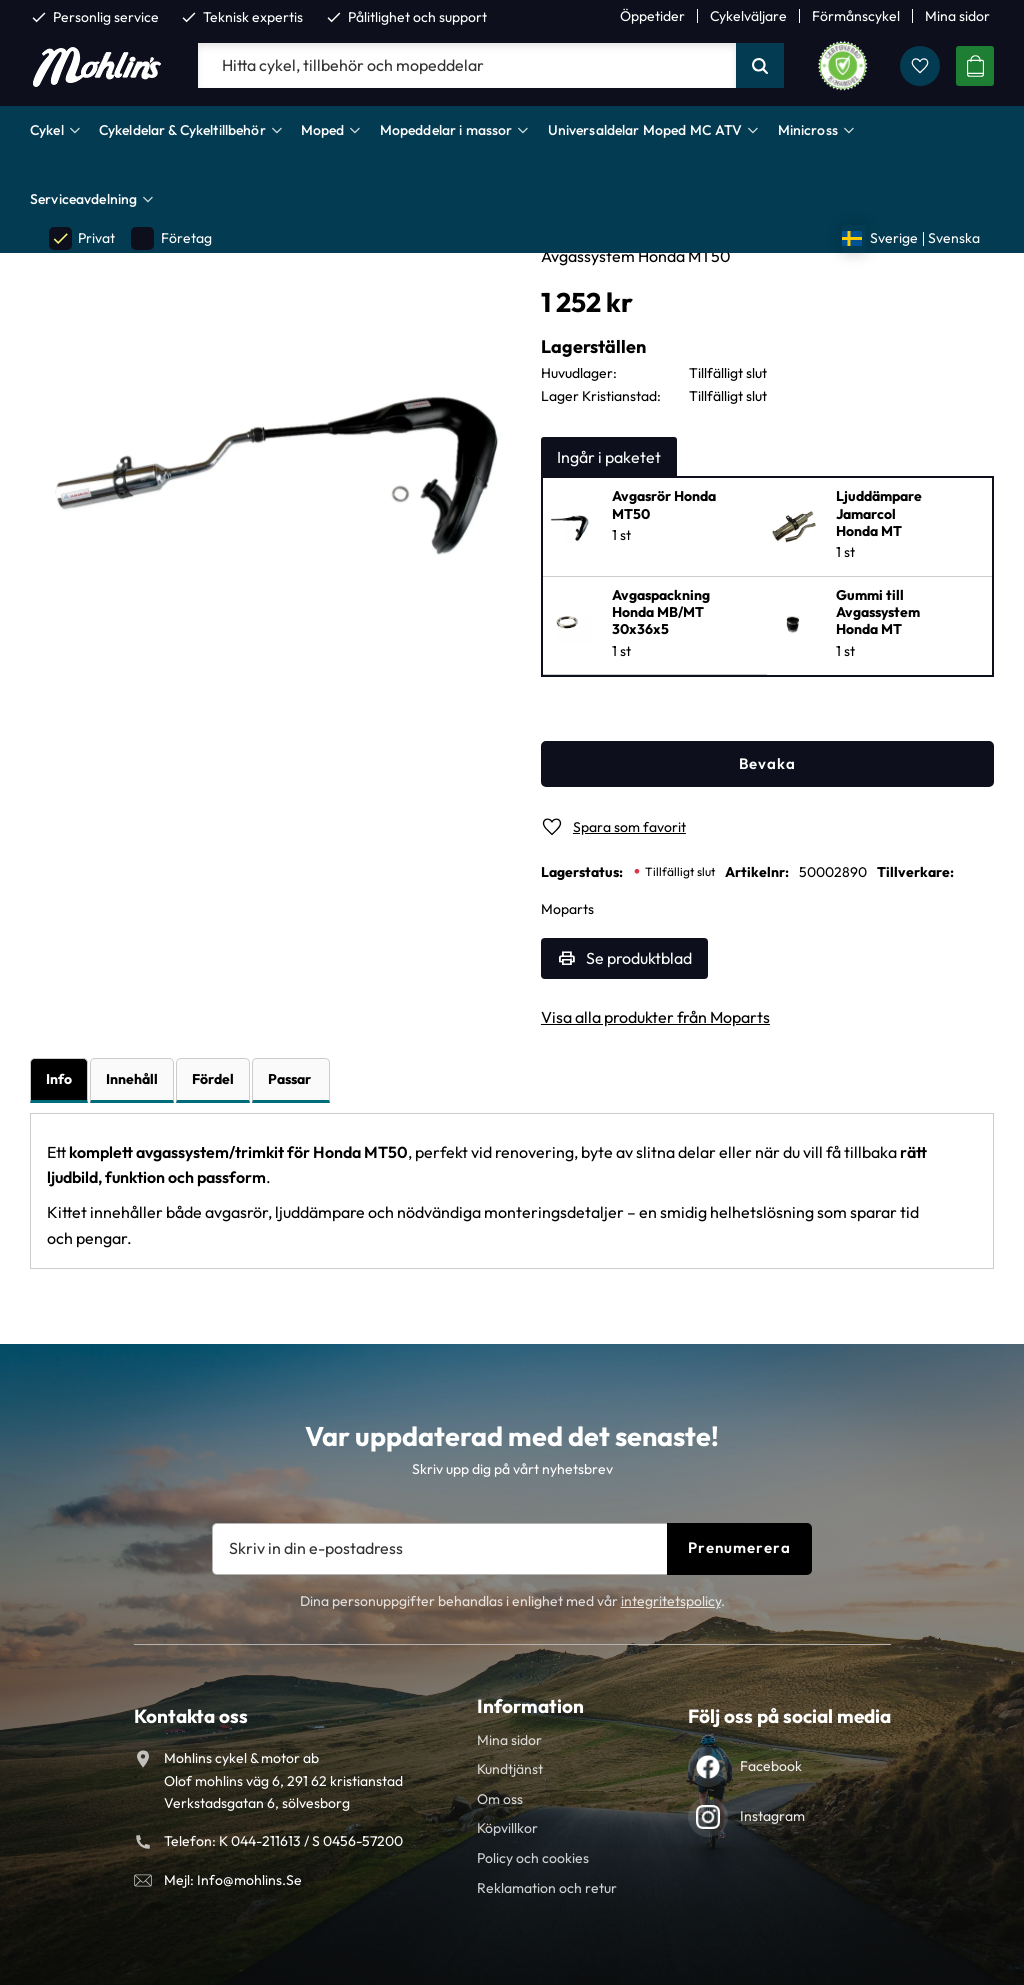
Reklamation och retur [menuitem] (547, 1888)
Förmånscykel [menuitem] (856, 16)
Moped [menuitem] (323, 130)
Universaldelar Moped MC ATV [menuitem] (645, 130)
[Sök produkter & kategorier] (467, 66)
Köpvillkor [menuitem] (507, 1828)
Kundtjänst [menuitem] (510, 1769)
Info (59, 1079)
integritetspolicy (671, 1601)
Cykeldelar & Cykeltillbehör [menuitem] (182, 130)
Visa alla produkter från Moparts (655, 1017)
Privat (82, 238)
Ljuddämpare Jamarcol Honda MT (879, 514)
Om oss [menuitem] (500, 1799)
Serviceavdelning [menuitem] (83, 199)
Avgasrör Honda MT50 (664, 505)
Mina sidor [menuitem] (957, 16)
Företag (171, 238)
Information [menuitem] (530, 1706)
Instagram (772, 1816)
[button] (920, 66)
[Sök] (760, 66)
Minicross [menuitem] (808, 130)
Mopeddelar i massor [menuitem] (446, 130)
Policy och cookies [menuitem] (533, 1858)
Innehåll (132, 1079)
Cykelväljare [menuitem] (748, 16)
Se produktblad (639, 958)
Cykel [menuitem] (47, 130)
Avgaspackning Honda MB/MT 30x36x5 (661, 613)
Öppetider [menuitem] (652, 16)
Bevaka (767, 763)
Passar (291, 1079)
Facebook (771, 1766)
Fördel (213, 1079)
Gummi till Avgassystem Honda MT (878, 613)
